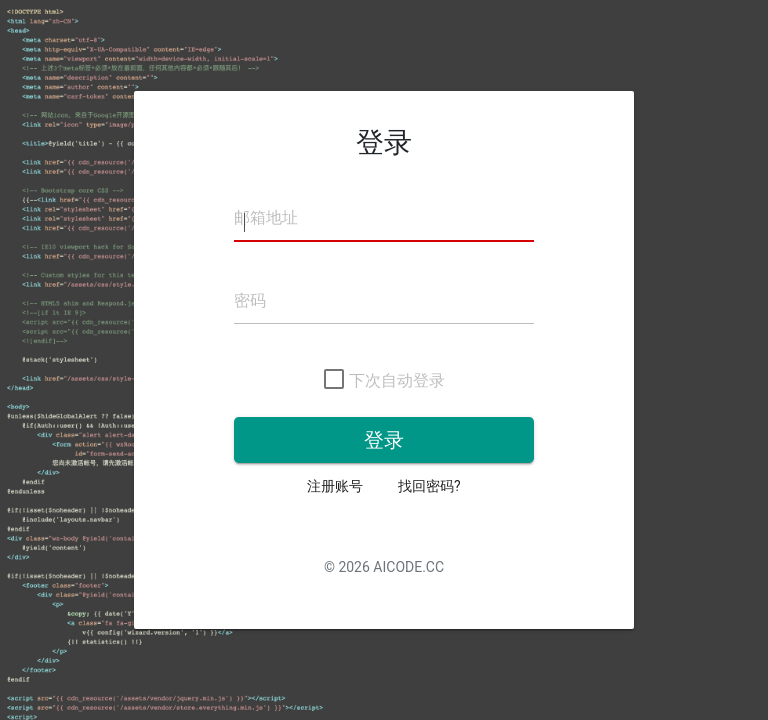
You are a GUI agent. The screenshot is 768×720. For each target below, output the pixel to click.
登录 (384, 440)
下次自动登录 (384, 381)
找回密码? (429, 486)
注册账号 (335, 486)
